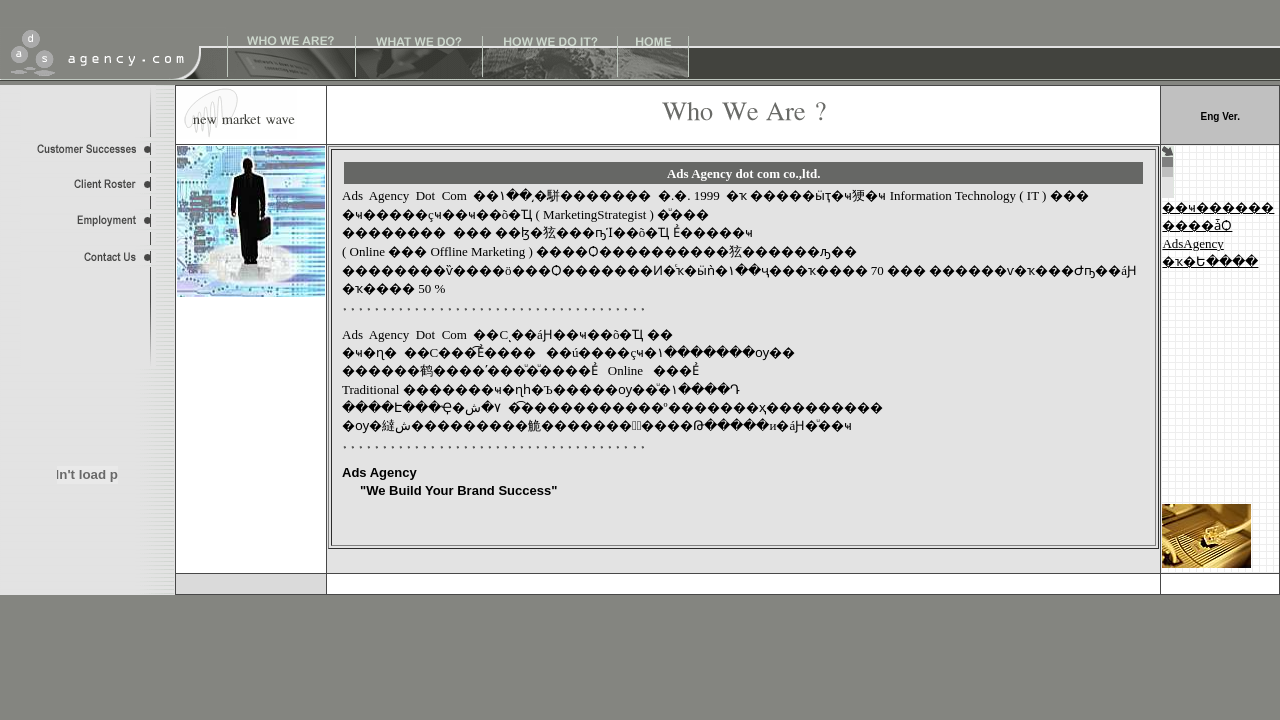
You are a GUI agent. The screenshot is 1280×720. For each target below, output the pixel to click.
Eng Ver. (1219, 116)
